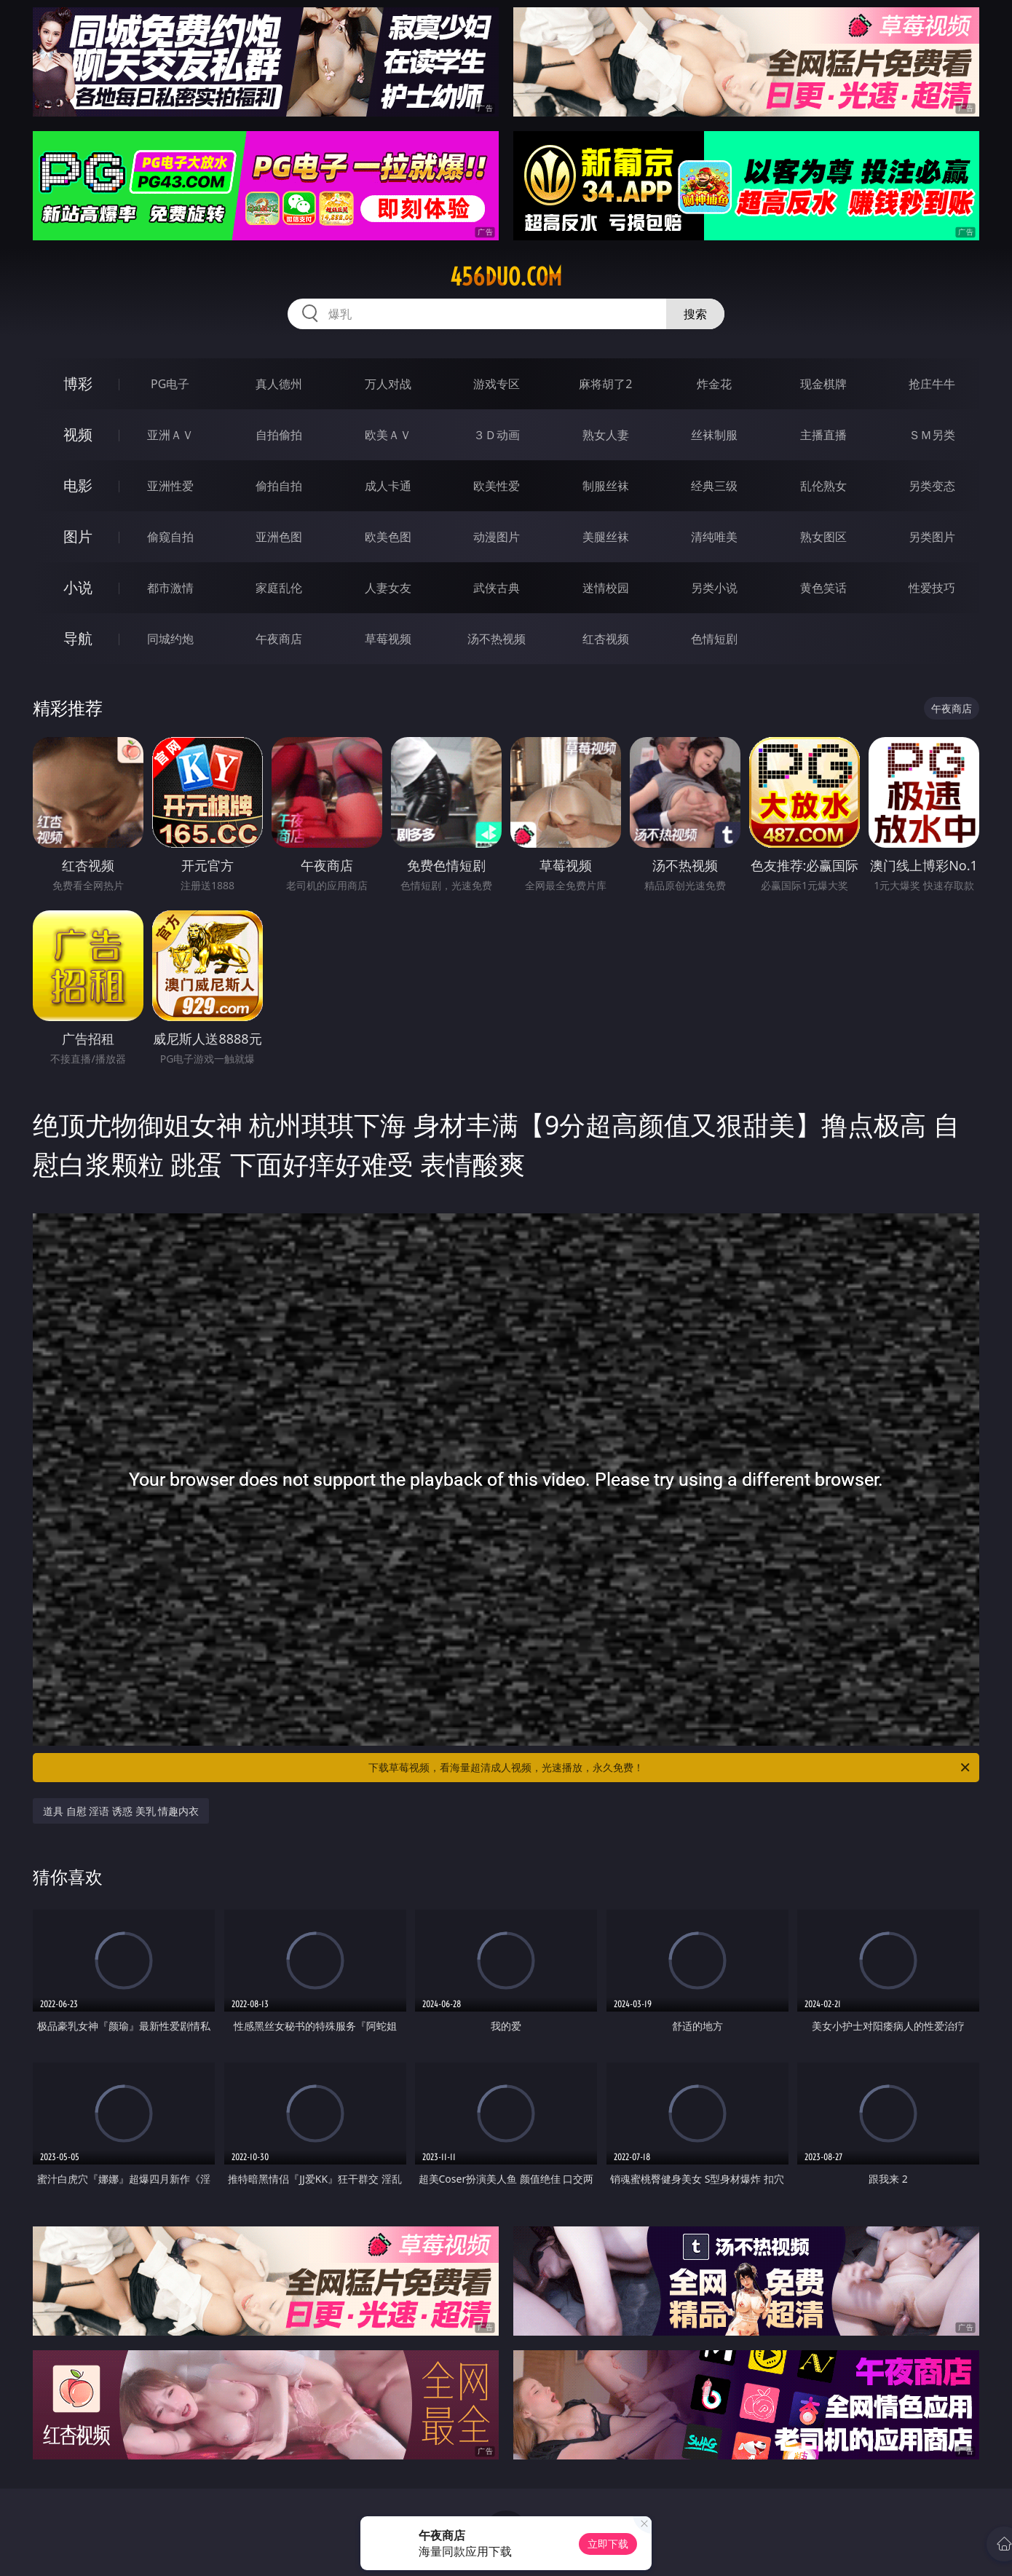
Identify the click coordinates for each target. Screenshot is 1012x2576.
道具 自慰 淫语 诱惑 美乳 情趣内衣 (121, 1811)
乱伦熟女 (823, 486)
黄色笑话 (823, 588)
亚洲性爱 (170, 486)
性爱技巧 (932, 588)
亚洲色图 (279, 537)
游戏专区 (496, 384)
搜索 (695, 314)
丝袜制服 (714, 435)
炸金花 (714, 384)
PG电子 (170, 384)
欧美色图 (388, 537)
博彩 (77, 383)
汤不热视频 (496, 639)
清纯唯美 (714, 537)
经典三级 (714, 486)
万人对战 (388, 384)
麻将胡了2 (605, 384)
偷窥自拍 (170, 537)
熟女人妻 (605, 435)
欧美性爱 (496, 486)
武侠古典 (496, 588)
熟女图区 (823, 537)
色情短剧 (714, 639)
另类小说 (714, 588)
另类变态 (932, 486)
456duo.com (506, 276)
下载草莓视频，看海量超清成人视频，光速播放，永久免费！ (670, 1767)
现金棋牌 (823, 384)
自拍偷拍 (279, 435)
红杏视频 (605, 639)
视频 (77, 434)
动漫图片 (496, 537)
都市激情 (170, 588)
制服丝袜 (605, 486)
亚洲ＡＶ (170, 435)
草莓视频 (388, 639)
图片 (77, 536)
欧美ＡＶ (388, 435)
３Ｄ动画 (496, 435)
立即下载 (608, 2544)
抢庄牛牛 (932, 384)
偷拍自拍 (279, 486)
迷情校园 (605, 588)
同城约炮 (170, 639)
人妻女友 (388, 588)
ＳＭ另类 (932, 435)
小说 (77, 587)
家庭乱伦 (279, 588)
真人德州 (279, 384)
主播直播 (823, 435)
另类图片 (932, 537)
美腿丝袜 (605, 537)
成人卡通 (388, 486)
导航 (77, 638)
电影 (77, 485)
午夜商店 (279, 639)
